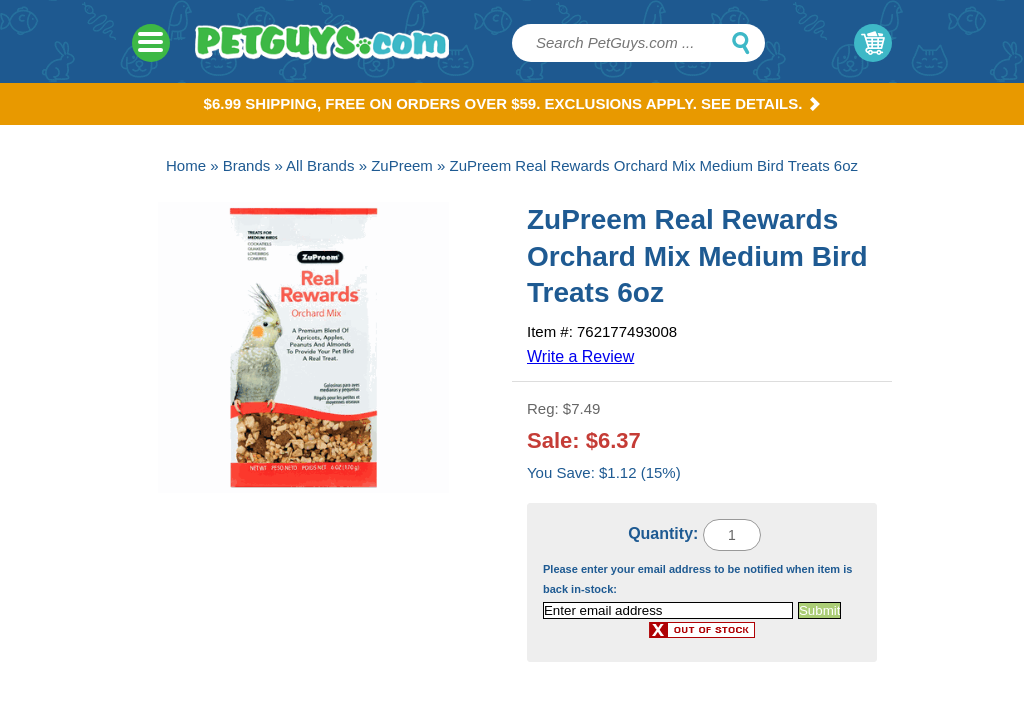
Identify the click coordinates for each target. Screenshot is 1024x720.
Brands (247, 165)
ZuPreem (402, 165)
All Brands (320, 165)
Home (186, 165)
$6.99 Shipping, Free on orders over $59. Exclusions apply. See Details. (512, 103)
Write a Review (580, 356)
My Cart (873, 43)
